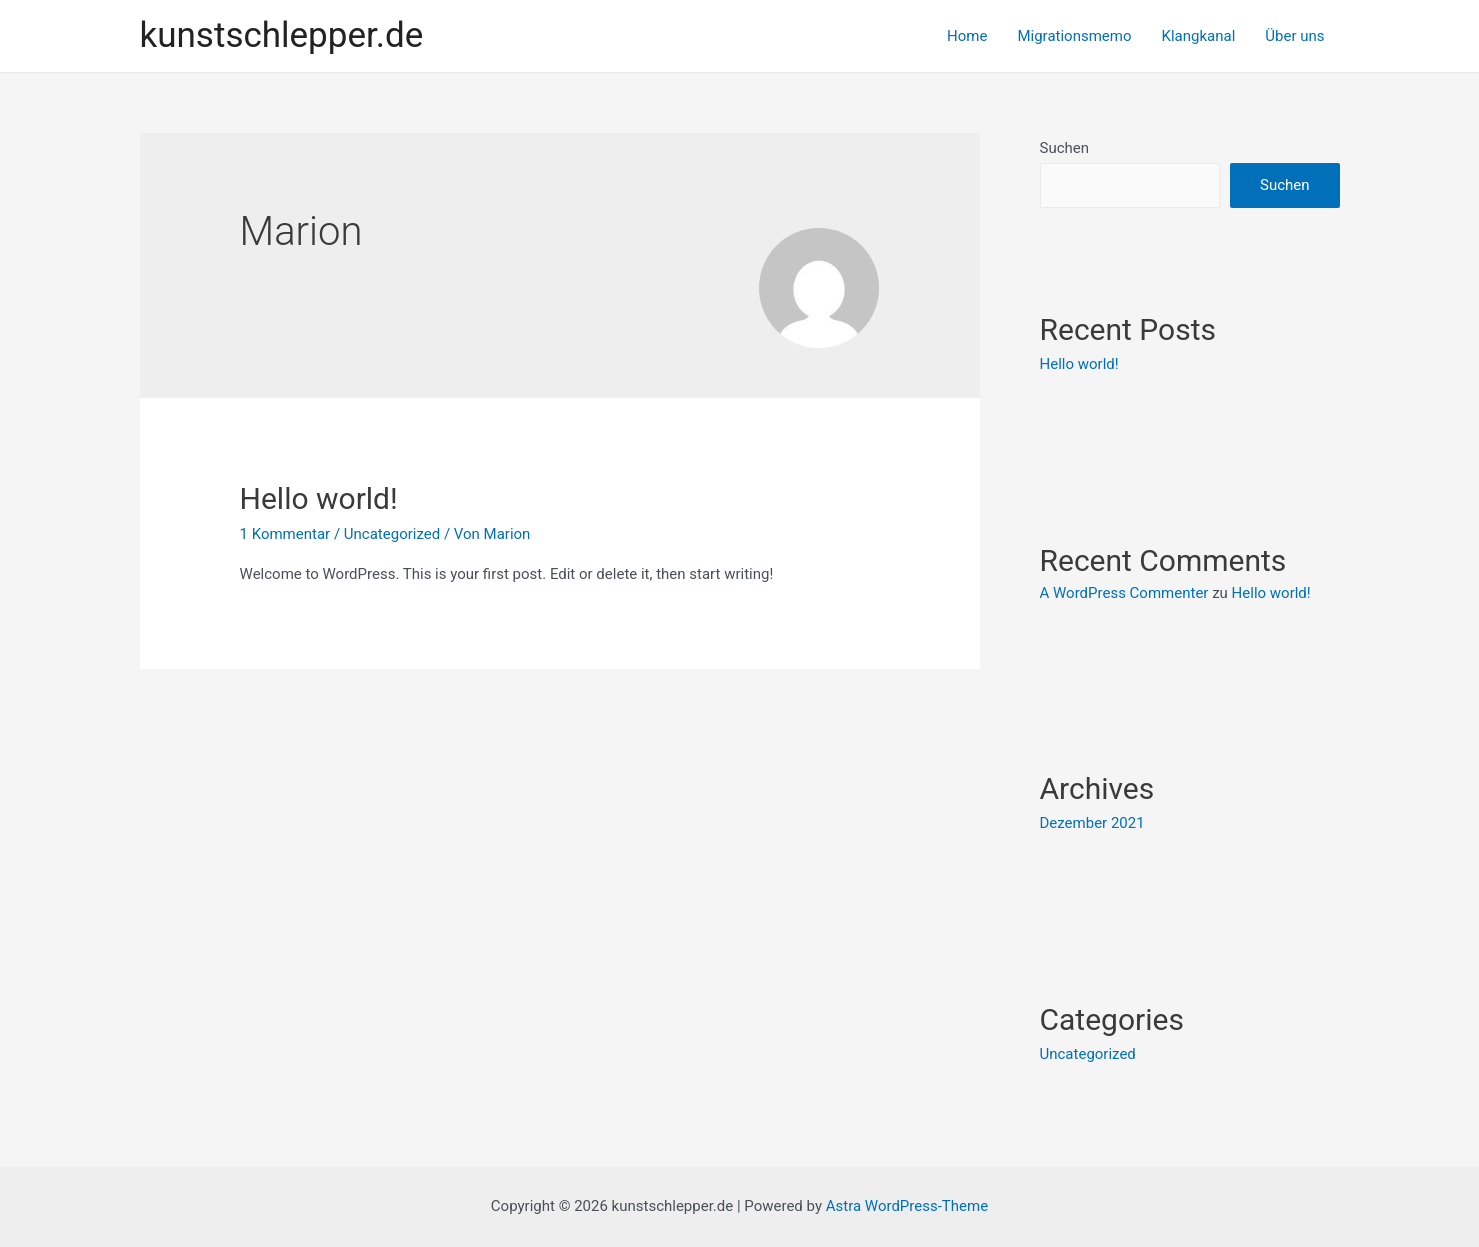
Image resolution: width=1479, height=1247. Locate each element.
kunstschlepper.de (282, 35)
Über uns (1294, 36)
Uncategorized (392, 534)
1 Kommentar (285, 534)
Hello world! (319, 498)
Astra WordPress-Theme (907, 1206)
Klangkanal (1199, 36)
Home (967, 36)
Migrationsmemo (1074, 36)
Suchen (1065, 148)
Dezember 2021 (1092, 823)
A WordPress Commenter (1124, 593)
